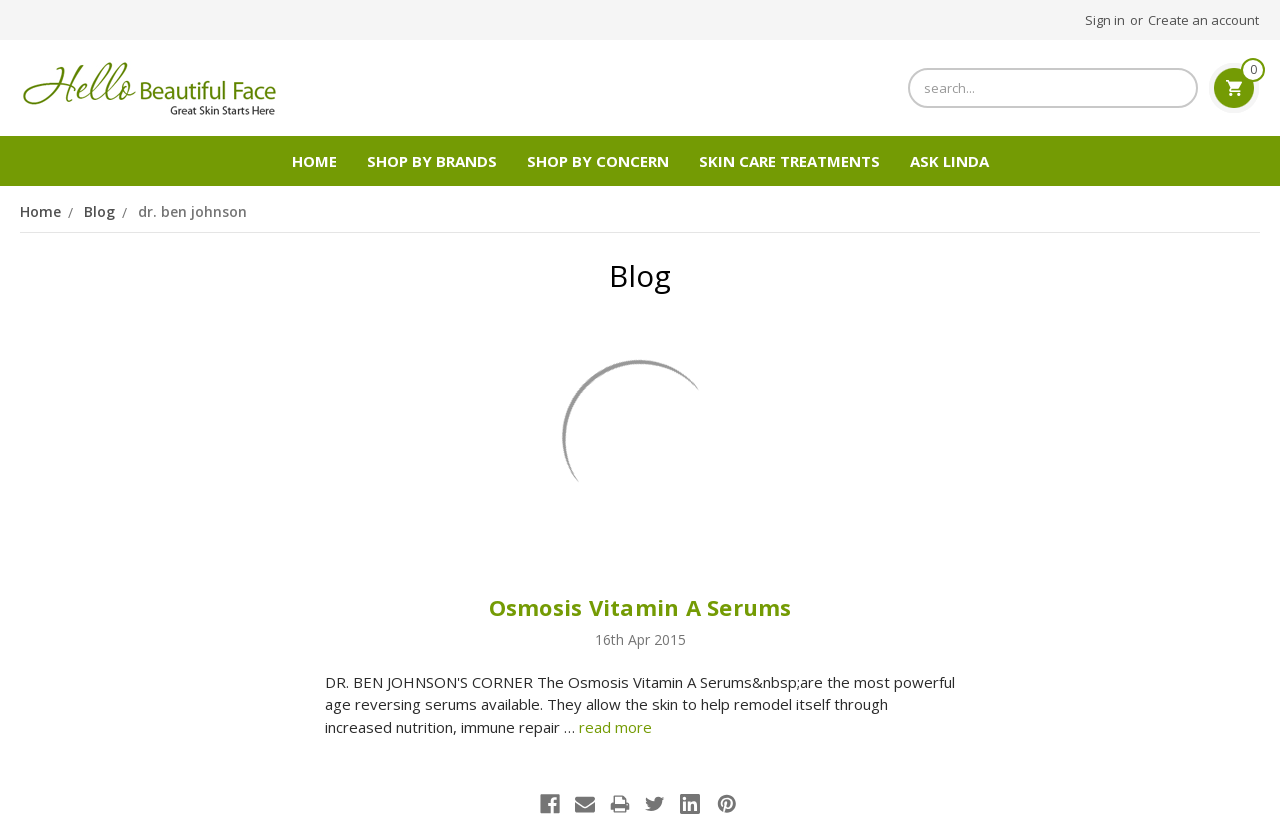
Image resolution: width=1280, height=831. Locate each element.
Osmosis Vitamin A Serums (640, 607)
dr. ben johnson (192, 211)
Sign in (1105, 20)
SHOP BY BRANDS (432, 161)
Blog (99, 211)
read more (615, 727)
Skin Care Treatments (789, 161)
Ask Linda (949, 161)
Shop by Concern (598, 161)
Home (314, 161)
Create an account (1203, 20)
